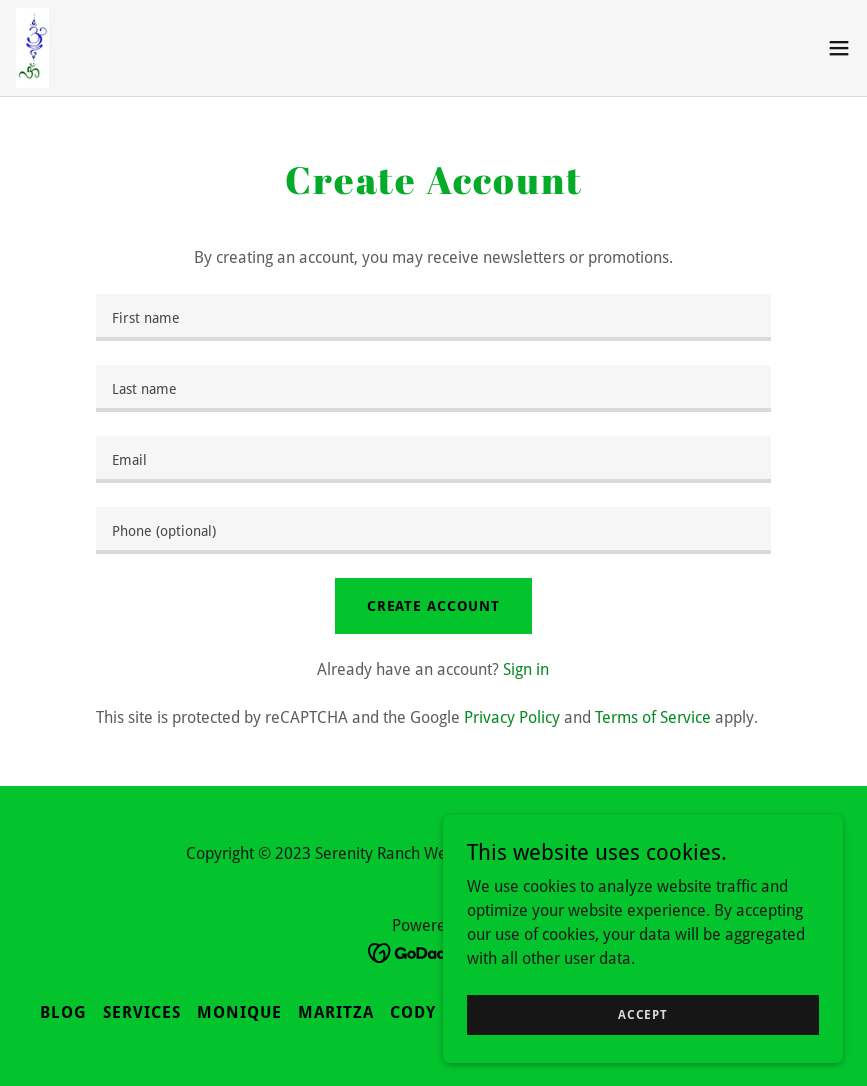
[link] (32, 48)
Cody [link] (413, 1012)
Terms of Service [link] (653, 717)
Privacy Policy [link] (512, 717)
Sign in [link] (526, 669)
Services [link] (142, 1012)
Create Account (433, 606)
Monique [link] (239, 1012)
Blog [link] (63, 1012)
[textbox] (433, 317)
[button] (839, 48)
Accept (643, 1014)
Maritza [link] (336, 1012)
